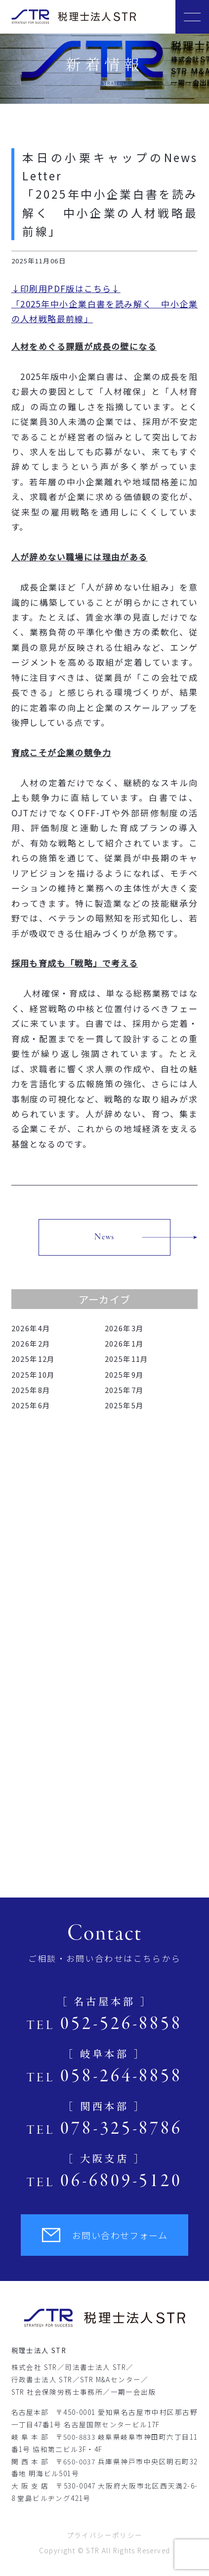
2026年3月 (124, 1328)
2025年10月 (33, 1374)
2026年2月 (31, 1343)
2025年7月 (124, 1390)
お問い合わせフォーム (104, 2235)
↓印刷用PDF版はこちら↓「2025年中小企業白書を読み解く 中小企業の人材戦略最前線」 (104, 303)
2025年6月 (31, 1405)
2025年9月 (124, 1374)
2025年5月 (124, 1405)
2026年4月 (31, 1328)
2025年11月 (127, 1358)
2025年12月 (33, 1358)
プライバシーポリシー (105, 2535)
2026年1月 (124, 1343)
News (104, 1237)
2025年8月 (31, 1390)
